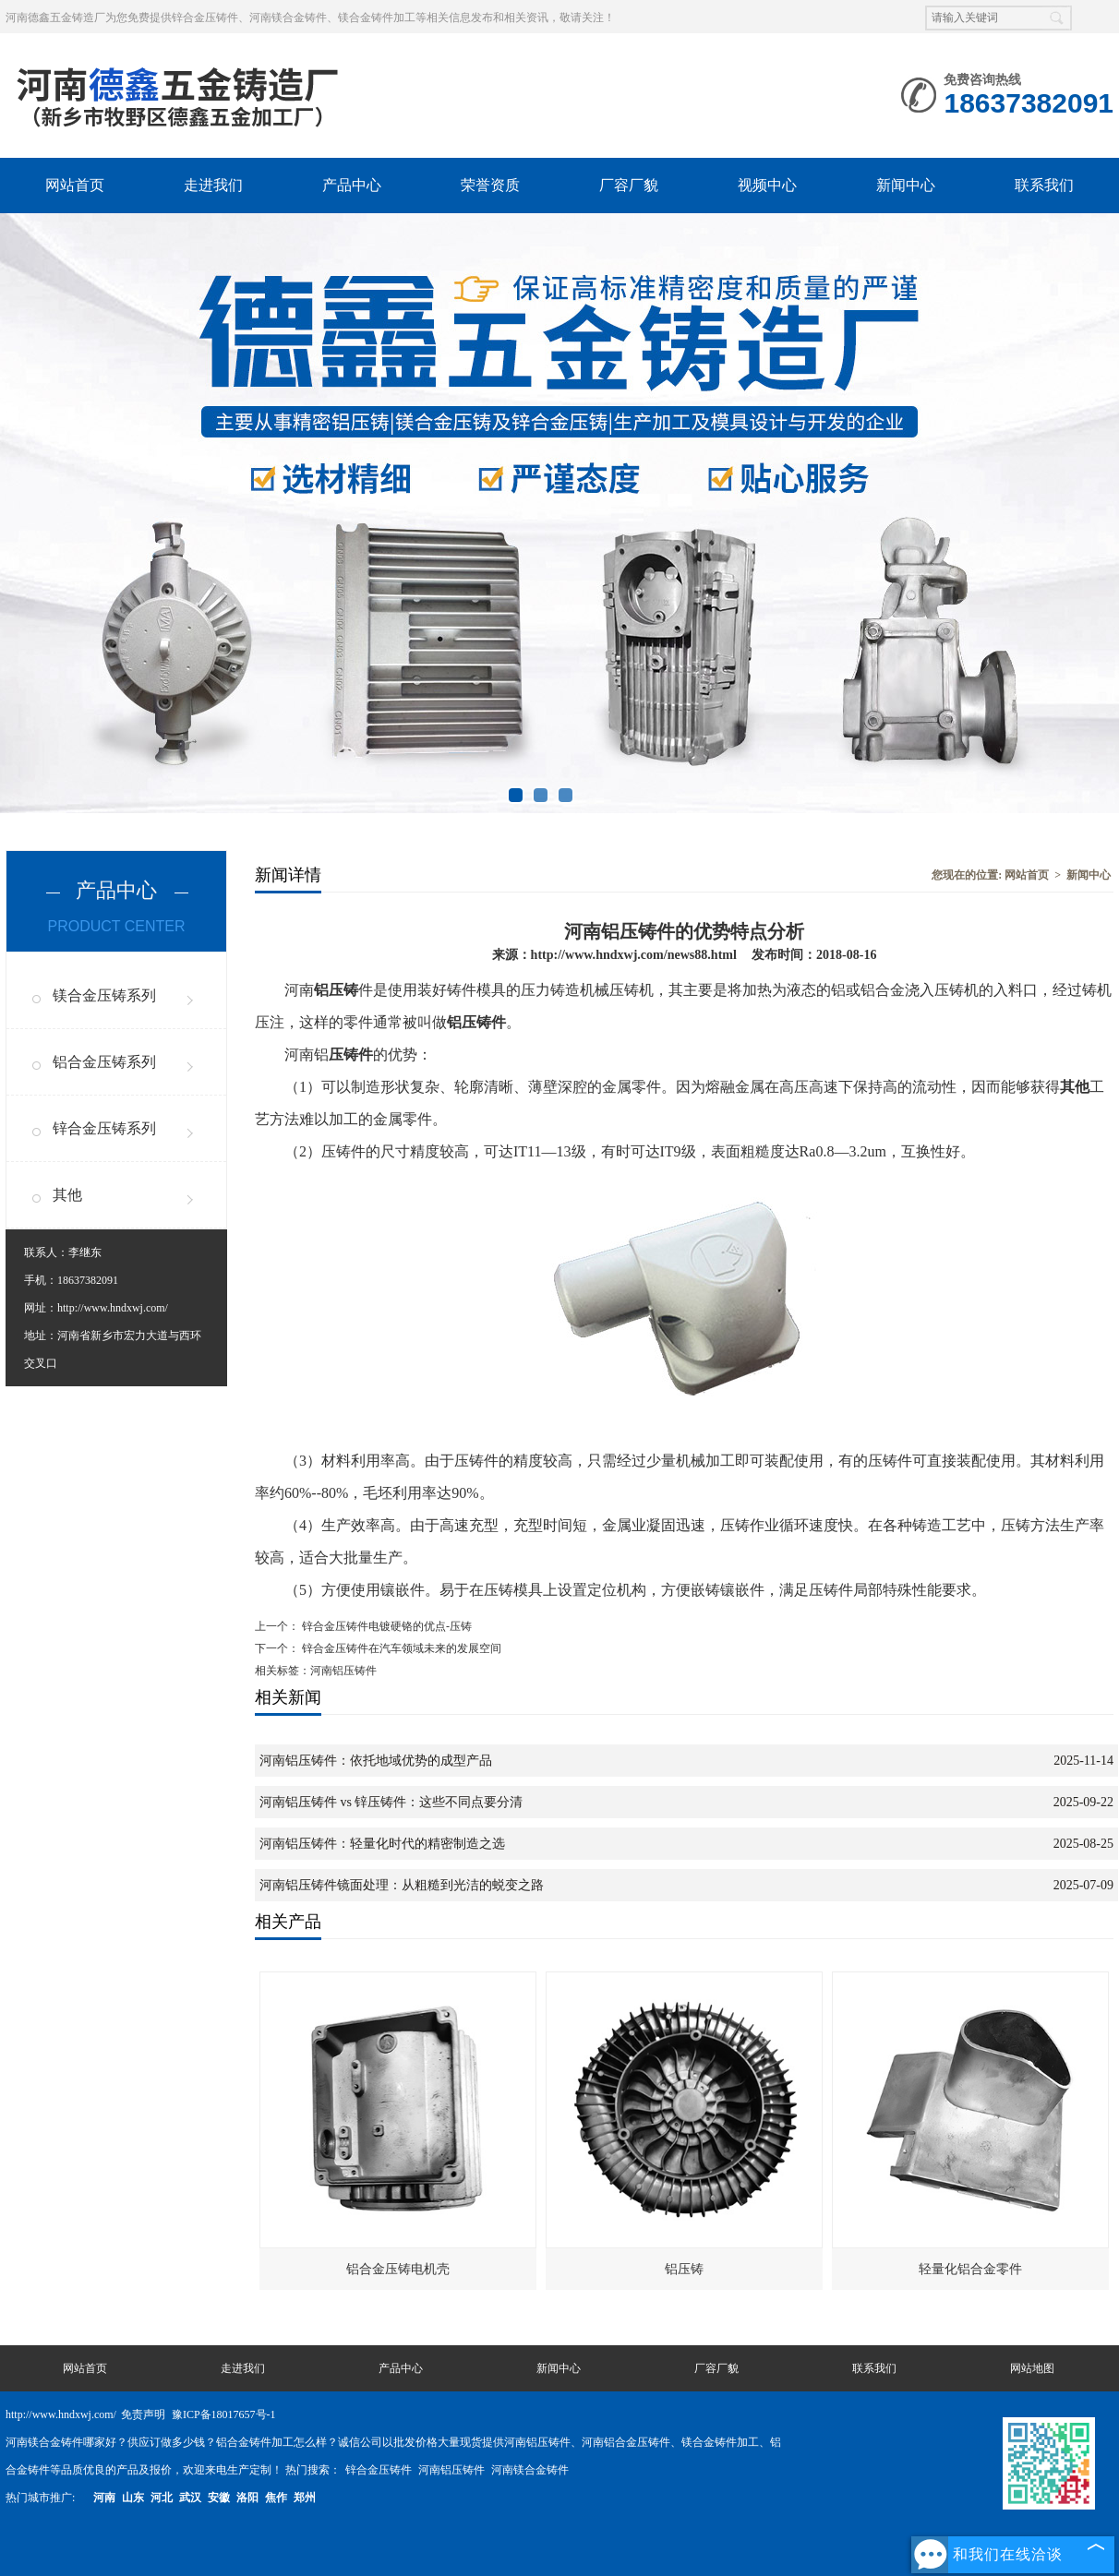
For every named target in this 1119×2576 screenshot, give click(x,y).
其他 (67, 1195)
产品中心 (351, 185)
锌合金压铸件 (380, 2469)
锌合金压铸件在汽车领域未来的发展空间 (400, 1648)
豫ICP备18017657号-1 (224, 2414)
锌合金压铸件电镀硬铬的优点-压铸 (385, 1626)
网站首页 (74, 185)
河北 (161, 2497)
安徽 (219, 2497)
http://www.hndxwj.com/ (112, 1307)
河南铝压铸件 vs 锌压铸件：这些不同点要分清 (391, 1802)
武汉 (190, 2497)
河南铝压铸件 (452, 2469)
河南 (104, 2497)
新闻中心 (905, 185)
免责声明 (143, 2414)
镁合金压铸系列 (104, 995)
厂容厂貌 (628, 185)
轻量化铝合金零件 (970, 2269)
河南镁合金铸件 (530, 2469)
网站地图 (1032, 2368)
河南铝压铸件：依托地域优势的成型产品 (375, 1760)
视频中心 (767, 185)
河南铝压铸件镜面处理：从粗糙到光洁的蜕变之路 (401, 1885)
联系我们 (1044, 185)
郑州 (305, 2497)
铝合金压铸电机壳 (398, 2269)
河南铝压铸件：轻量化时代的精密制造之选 (382, 1844)
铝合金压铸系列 (104, 1062)
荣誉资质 (490, 185)
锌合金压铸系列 (104, 1128)
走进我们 (213, 185)
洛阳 (247, 2497)
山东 (133, 2497)
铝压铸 (684, 2269)
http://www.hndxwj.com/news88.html (634, 954)
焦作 (276, 2497)
